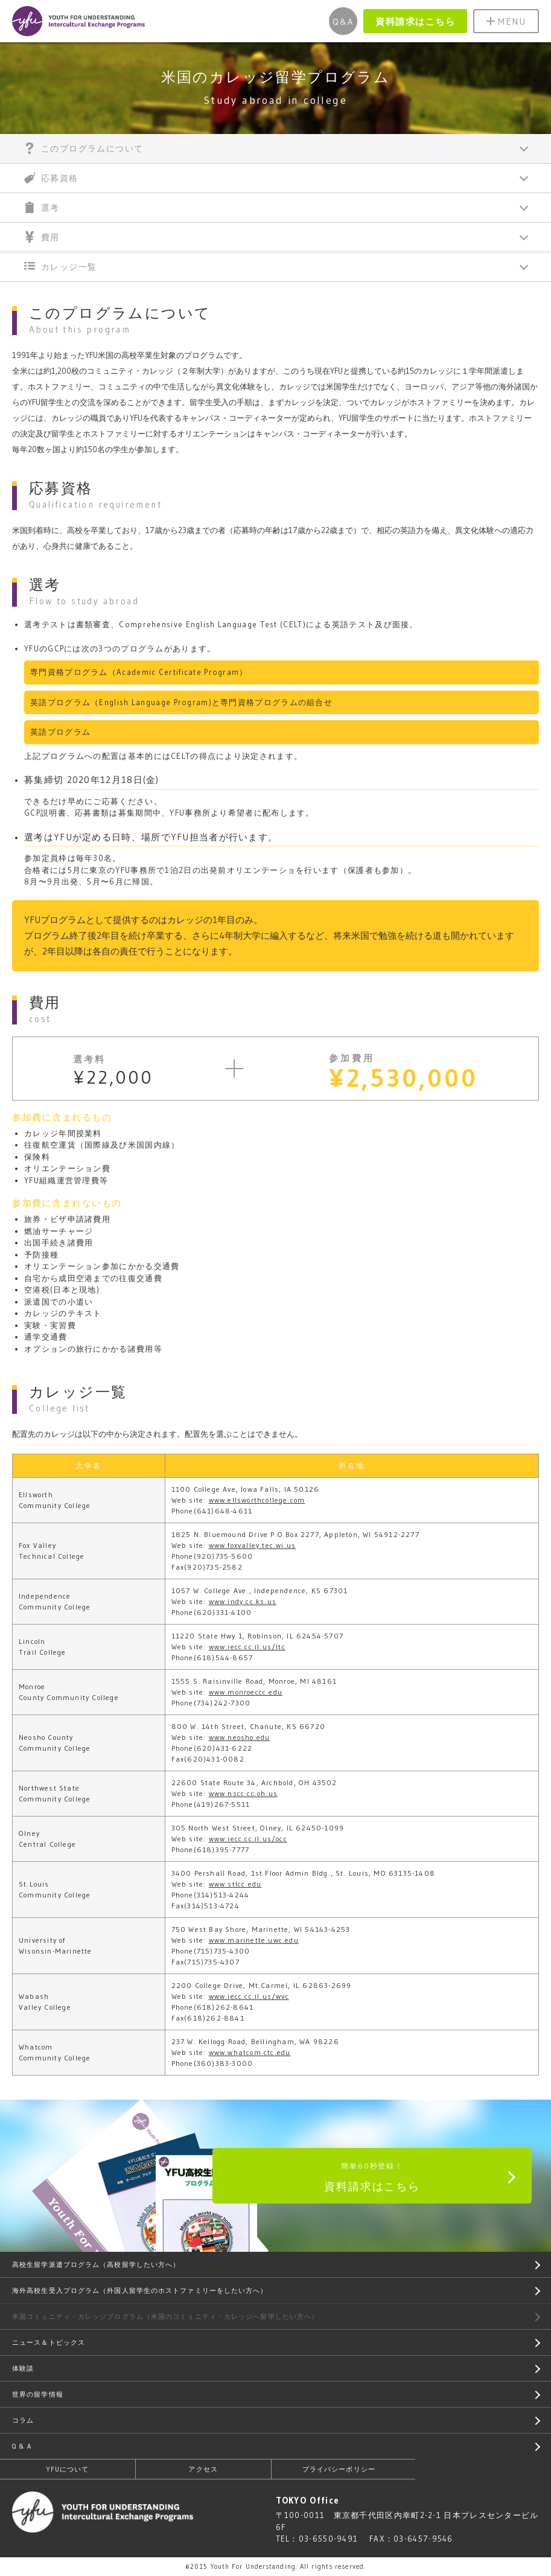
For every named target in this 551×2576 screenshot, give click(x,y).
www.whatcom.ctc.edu (250, 2052)
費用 (42, 237)
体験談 (23, 2368)
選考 (42, 207)
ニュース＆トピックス (48, 2342)
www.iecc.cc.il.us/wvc (249, 1996)
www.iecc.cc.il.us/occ (248, 1838)
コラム (23, 2420)
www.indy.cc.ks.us (242, 1601)
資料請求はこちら (415, 21)
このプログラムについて (83, 148)
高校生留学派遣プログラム (96, 2264)
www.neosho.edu (239, 1737)
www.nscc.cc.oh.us (243, 1793)
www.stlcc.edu (235, 1883)
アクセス (202, 2469)
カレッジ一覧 (60, 266)
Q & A (22, 2446)
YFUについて (67, 2469)
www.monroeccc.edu (245, 1691)
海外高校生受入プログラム (140, 2290)
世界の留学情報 (37, 2394)
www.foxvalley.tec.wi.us (252, 1545)
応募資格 (51, 178)
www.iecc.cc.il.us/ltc (247, 1646)
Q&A (343, 21)
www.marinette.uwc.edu (254, 1940)
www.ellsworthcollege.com (257, 1499)
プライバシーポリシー (338, 2469)
